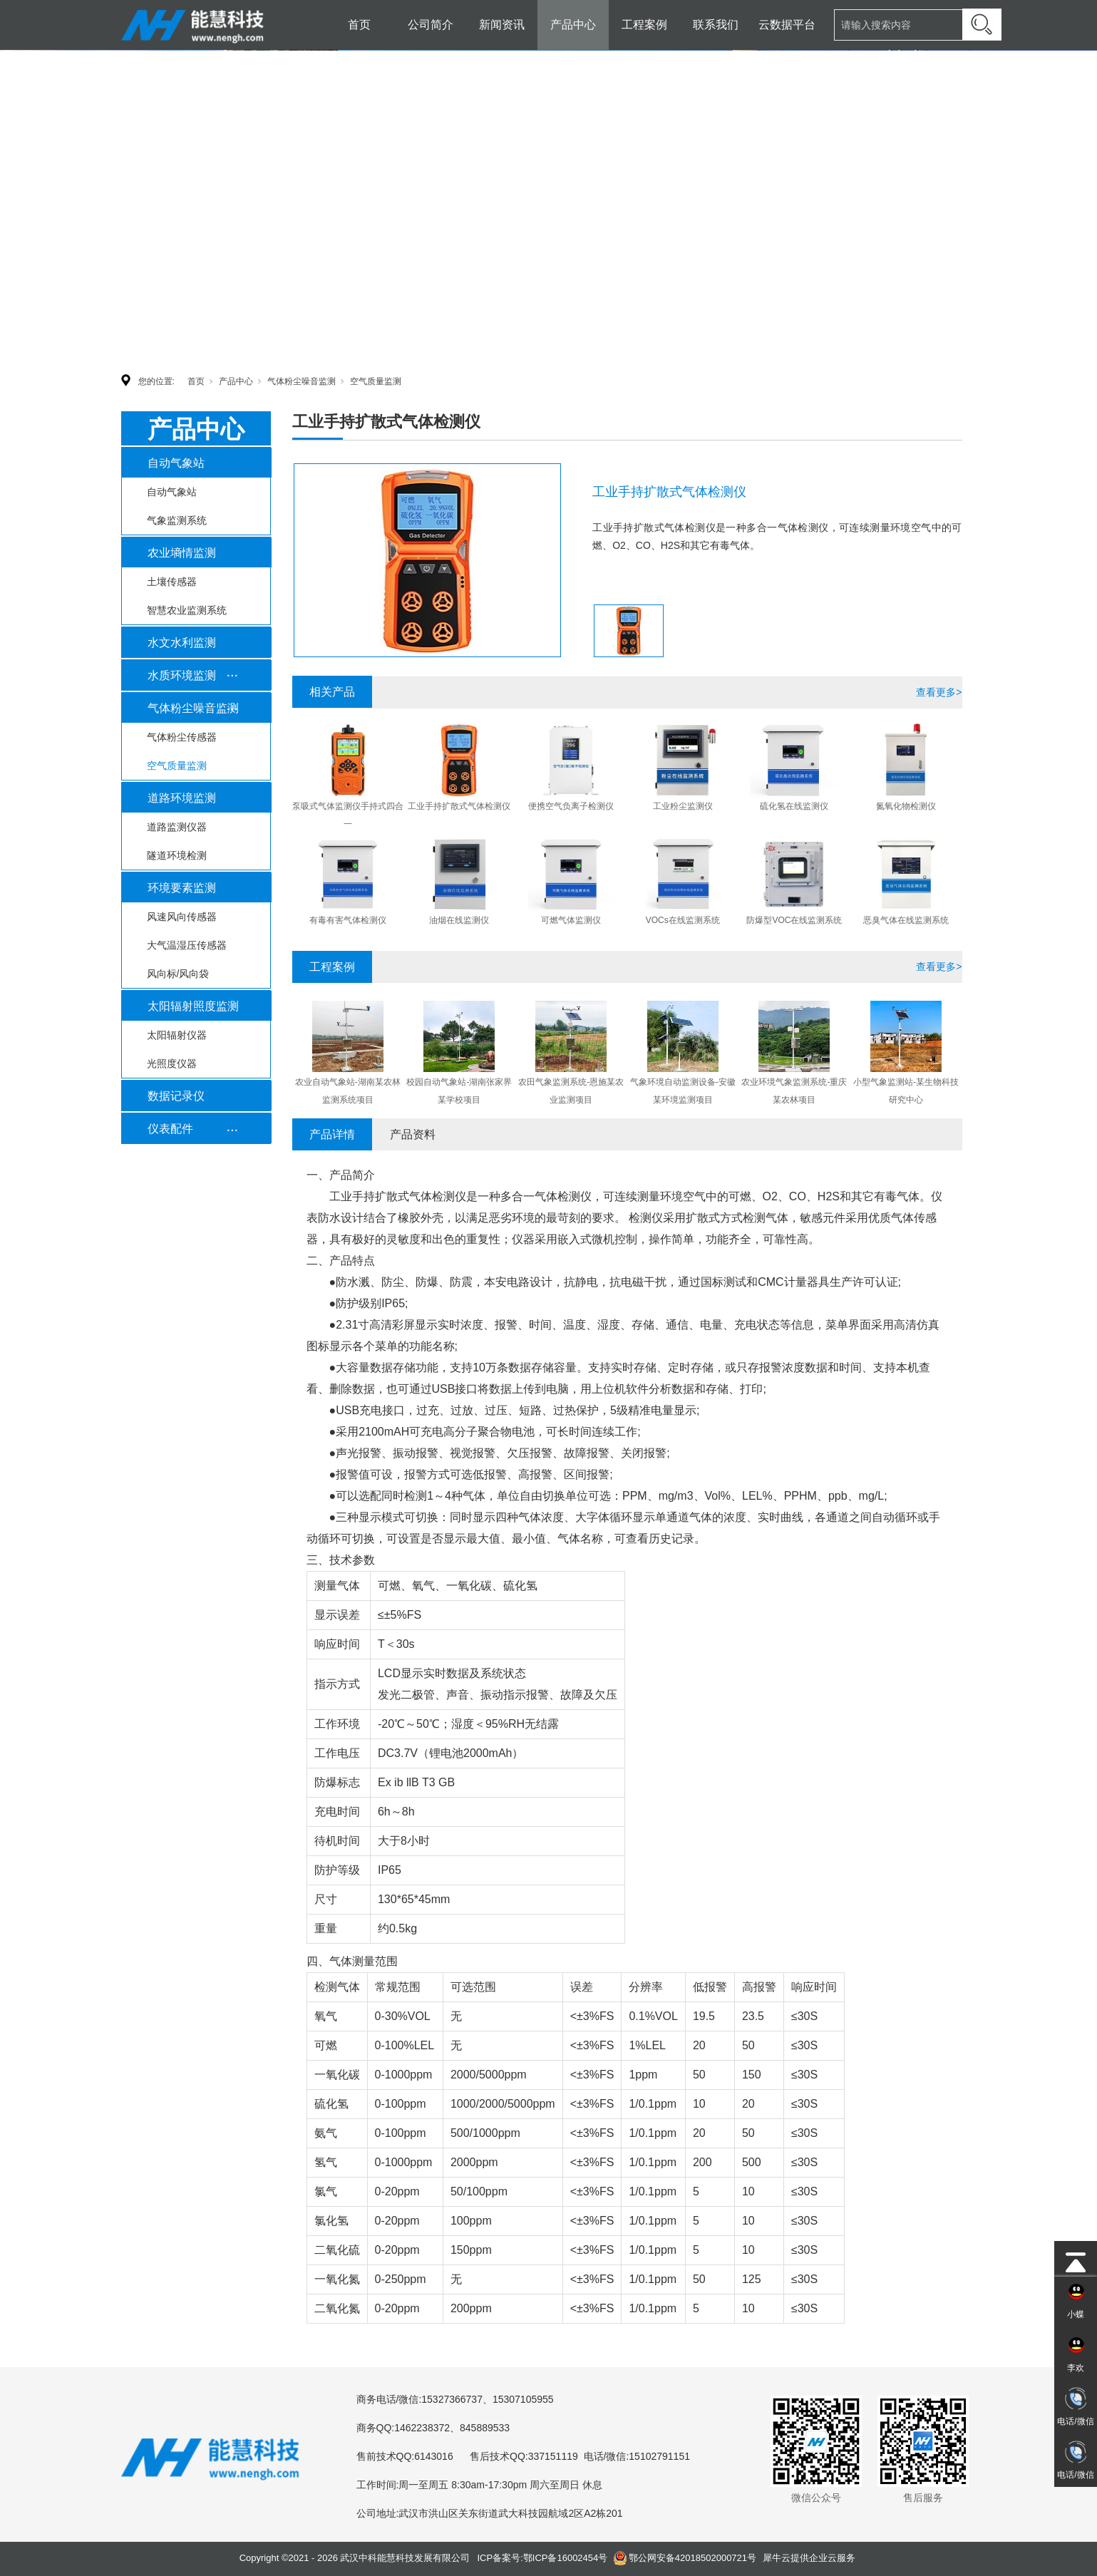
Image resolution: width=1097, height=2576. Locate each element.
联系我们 (715, 25)
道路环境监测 (182, 798)
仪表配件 (170, 1129)
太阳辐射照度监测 (193, 1006)
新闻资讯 (502, 25)
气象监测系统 (177, 520)
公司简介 (430, 25)
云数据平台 (786, 25)
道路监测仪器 (177, 827)
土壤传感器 (172, 581)
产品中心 (573, 25)
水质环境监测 (182, 675)
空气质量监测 (375, 381)
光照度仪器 (172, 1063)
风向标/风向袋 (178, 973)
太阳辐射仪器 (177, 1035)
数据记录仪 (176, 1096)
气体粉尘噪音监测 (301, 381)
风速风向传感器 (182, 916)
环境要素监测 (182, 888)
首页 (359, 25)
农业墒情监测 (182, 553)
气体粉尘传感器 (182, 737)
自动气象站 (176, 463)
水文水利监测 (182, 643)
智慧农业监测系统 (187, 610)
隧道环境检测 (177, 855)
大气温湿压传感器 (187, 945)
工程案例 (644, 25)
